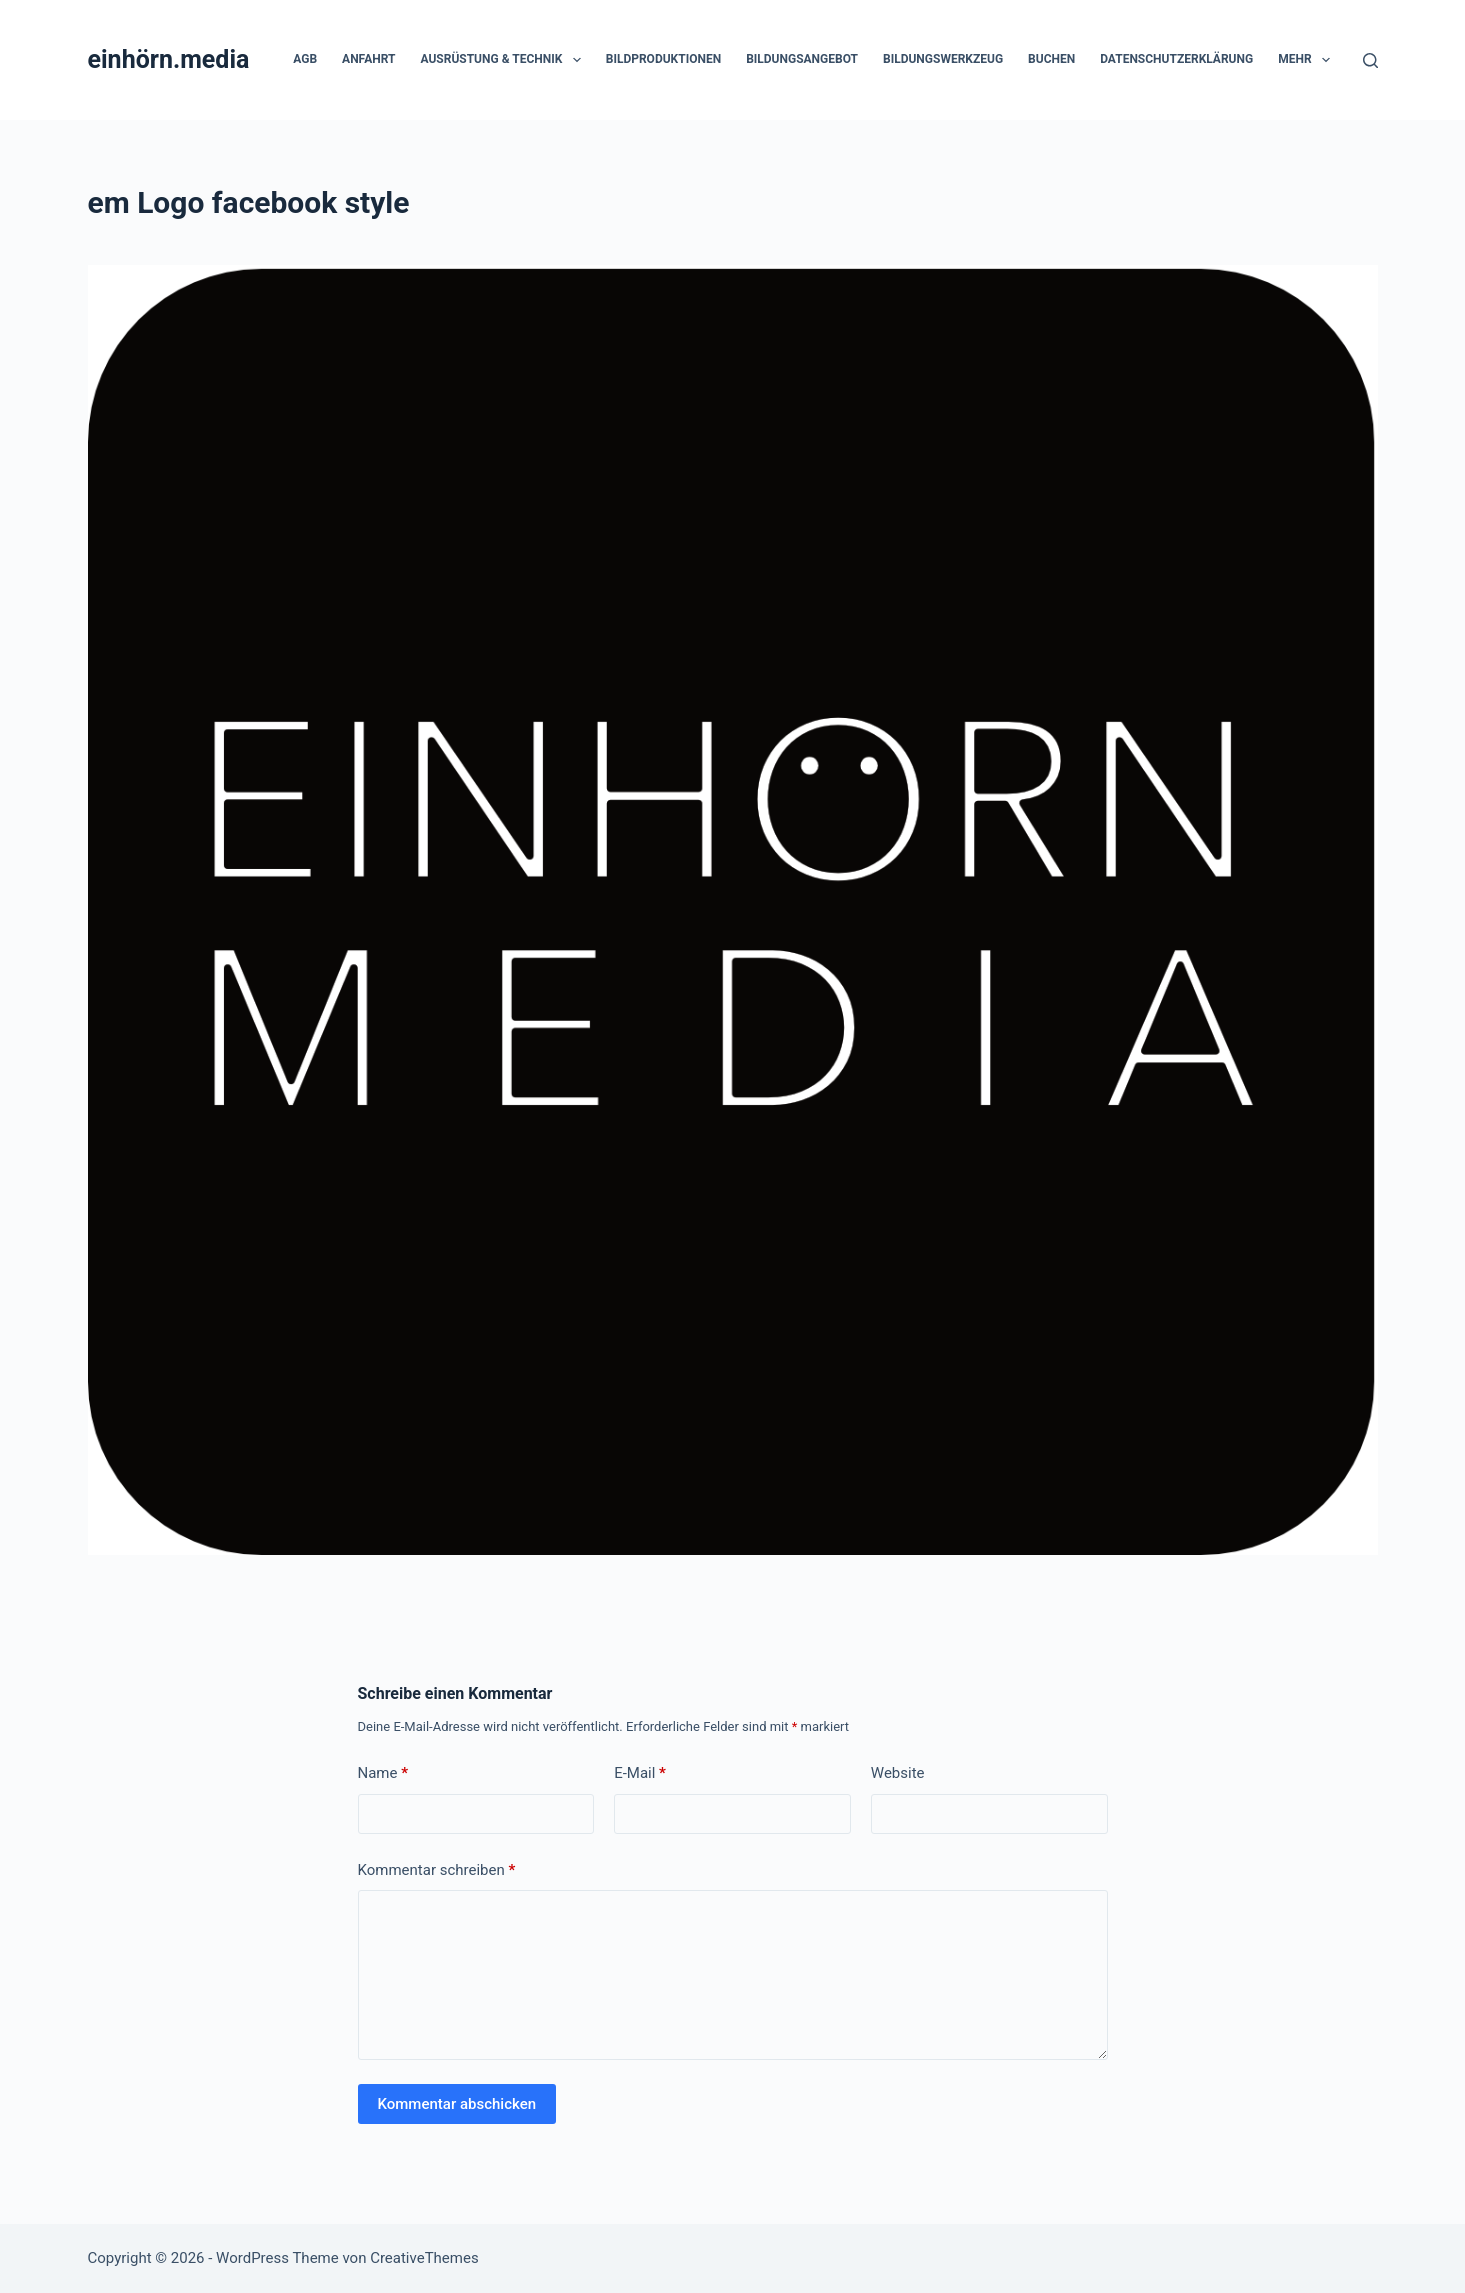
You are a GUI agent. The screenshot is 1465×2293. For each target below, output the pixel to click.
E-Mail (640, 1773)
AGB (305, 59)
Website (898, 1773)
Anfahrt (368, 59)
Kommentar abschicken (457, 2104)
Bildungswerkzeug (943, 59)
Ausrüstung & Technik (504, 60)
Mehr (1308, 60)
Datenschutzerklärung (1176, 59)
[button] (577, 60)
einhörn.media (169, 59)
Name (383, 1773)
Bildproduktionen (663, 59)
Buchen (1051, 59)
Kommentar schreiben (437, 1870)
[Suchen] (1370, 60)
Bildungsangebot (802, 59)
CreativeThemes (424, 2258)
